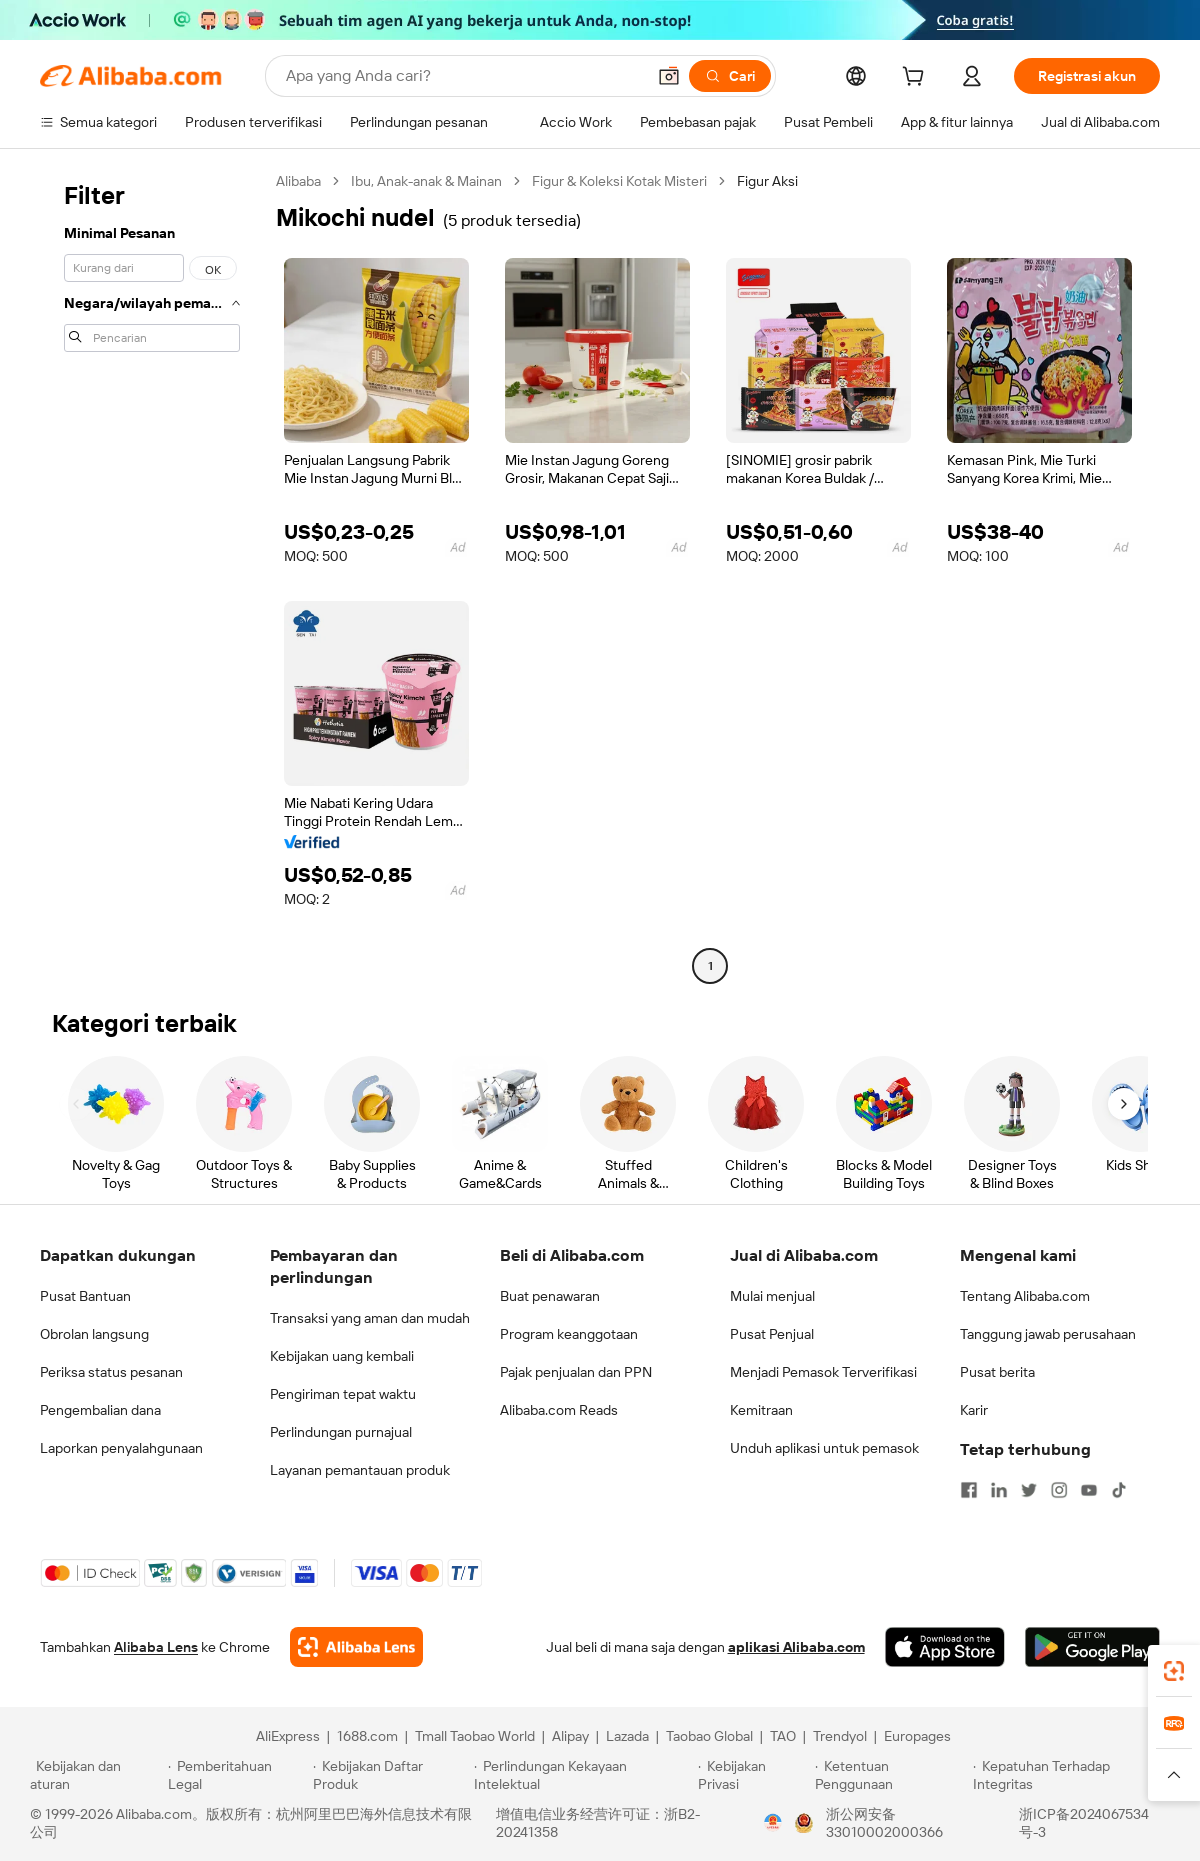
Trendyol (840, 1736)
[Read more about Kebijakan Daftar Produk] (390, 1775)
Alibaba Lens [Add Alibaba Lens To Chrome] (156, 1647)
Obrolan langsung (94, 1334)
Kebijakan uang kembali (342, 1356)
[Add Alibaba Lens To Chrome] (356, 1647)
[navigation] (152, 576)
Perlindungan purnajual (341, 1432)
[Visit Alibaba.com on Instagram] (1059, 1490)
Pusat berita (997, 1372)
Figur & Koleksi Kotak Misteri (619, 181)
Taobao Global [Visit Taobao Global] (709, 1736)
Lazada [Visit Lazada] (627, 1736)
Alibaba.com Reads (559, 1410)
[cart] (917, 79)
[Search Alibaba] (463, 76)
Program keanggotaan (569, 1334)
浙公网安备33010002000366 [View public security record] (884, 1823)
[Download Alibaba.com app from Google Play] (1092, 1647)
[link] (1174, 1671)
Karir (974, 1410)
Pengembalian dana (100, 1410)
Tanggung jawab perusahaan (1048, 1334)
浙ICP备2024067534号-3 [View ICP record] (1084, 1823)
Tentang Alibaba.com (1025, 1296)
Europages (917, 1736)
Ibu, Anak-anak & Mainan (426, 181)
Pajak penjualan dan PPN (576, 1372)
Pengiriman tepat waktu (343, 1394)
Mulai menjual (772, 1296)
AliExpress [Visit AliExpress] (288, 1736)
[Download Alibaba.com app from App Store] (945, 1647)
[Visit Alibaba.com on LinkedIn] (999, 1490)
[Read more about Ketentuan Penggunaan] (891, 1775)
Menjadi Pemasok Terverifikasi (823, 1372)
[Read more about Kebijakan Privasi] (753, 1775)
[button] (669, 76)
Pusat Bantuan (85, 1296)
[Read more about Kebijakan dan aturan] (96, 1775)
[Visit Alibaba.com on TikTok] (1119, 1490)
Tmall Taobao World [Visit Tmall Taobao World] (475, 1736)
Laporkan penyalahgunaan (121, 1448)
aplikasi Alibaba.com (796, 1647)
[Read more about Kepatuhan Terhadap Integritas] (1071, 1775)
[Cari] (730, 76)
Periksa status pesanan (111, 1372)
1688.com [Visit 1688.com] (367, 1736)
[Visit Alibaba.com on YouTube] (1089, 1490)
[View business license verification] (773, 1823)
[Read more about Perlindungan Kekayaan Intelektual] (583, 1775)
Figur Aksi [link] (767, 181)
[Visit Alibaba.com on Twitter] (1029, 1490)
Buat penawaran (550, 1296)
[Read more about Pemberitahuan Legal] (237, 1775)
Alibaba (298, 181)
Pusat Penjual (772, 1334)
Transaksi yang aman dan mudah (370, 1318)
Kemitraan (761, 1410)
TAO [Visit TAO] (783, 1736)
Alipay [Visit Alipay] (570, 1736)
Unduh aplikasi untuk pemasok (824, 1448)
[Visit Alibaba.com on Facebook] (969, 1490)
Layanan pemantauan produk (360, 1470)
